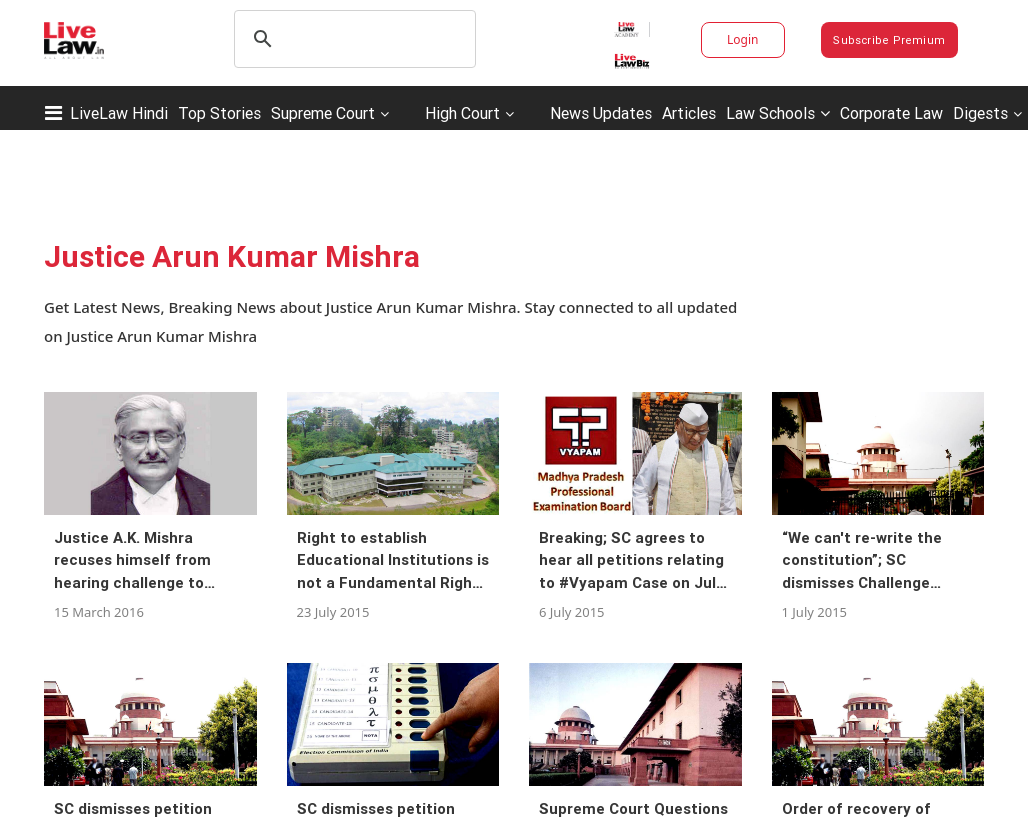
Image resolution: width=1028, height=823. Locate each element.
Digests (980, 113)
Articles (689, 113)
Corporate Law (891, 113)
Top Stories (219, 113)
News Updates (601, 113)
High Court (462, 113)
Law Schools (778, 113)
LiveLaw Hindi (119, 113)
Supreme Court (323, 113)
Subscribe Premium (889, 40)
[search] (352, 39)
